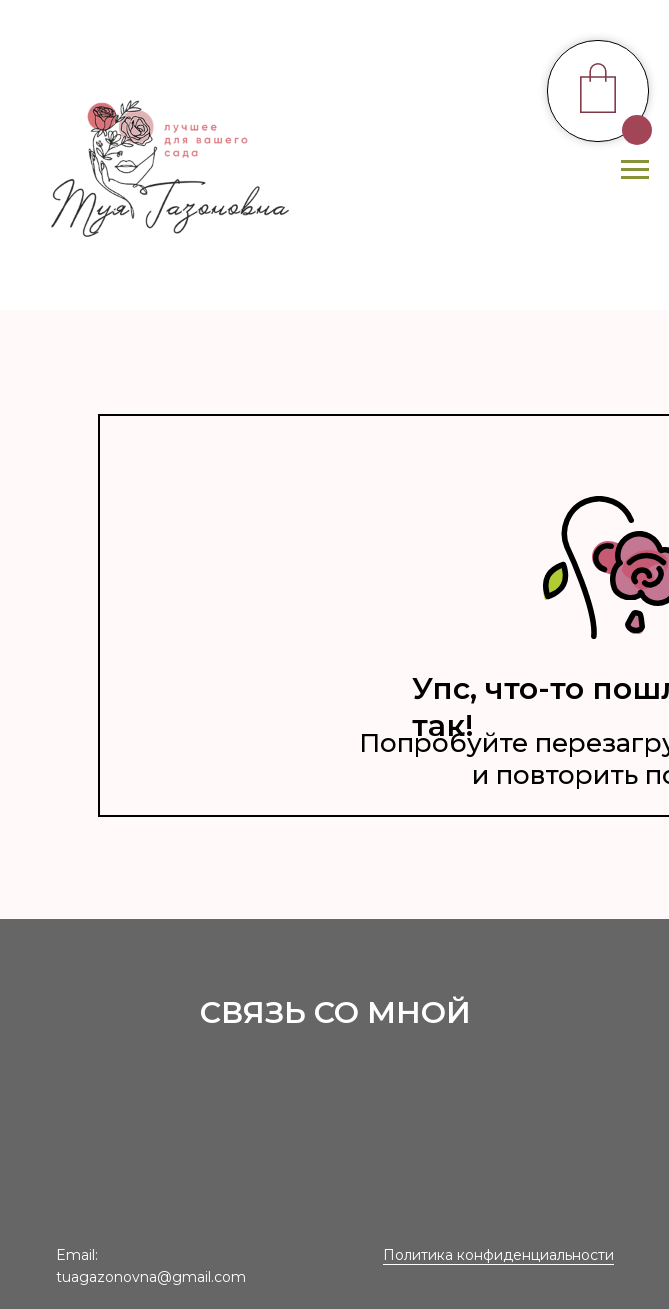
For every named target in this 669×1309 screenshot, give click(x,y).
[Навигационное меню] (635, 170)
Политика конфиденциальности (498, 1255)
